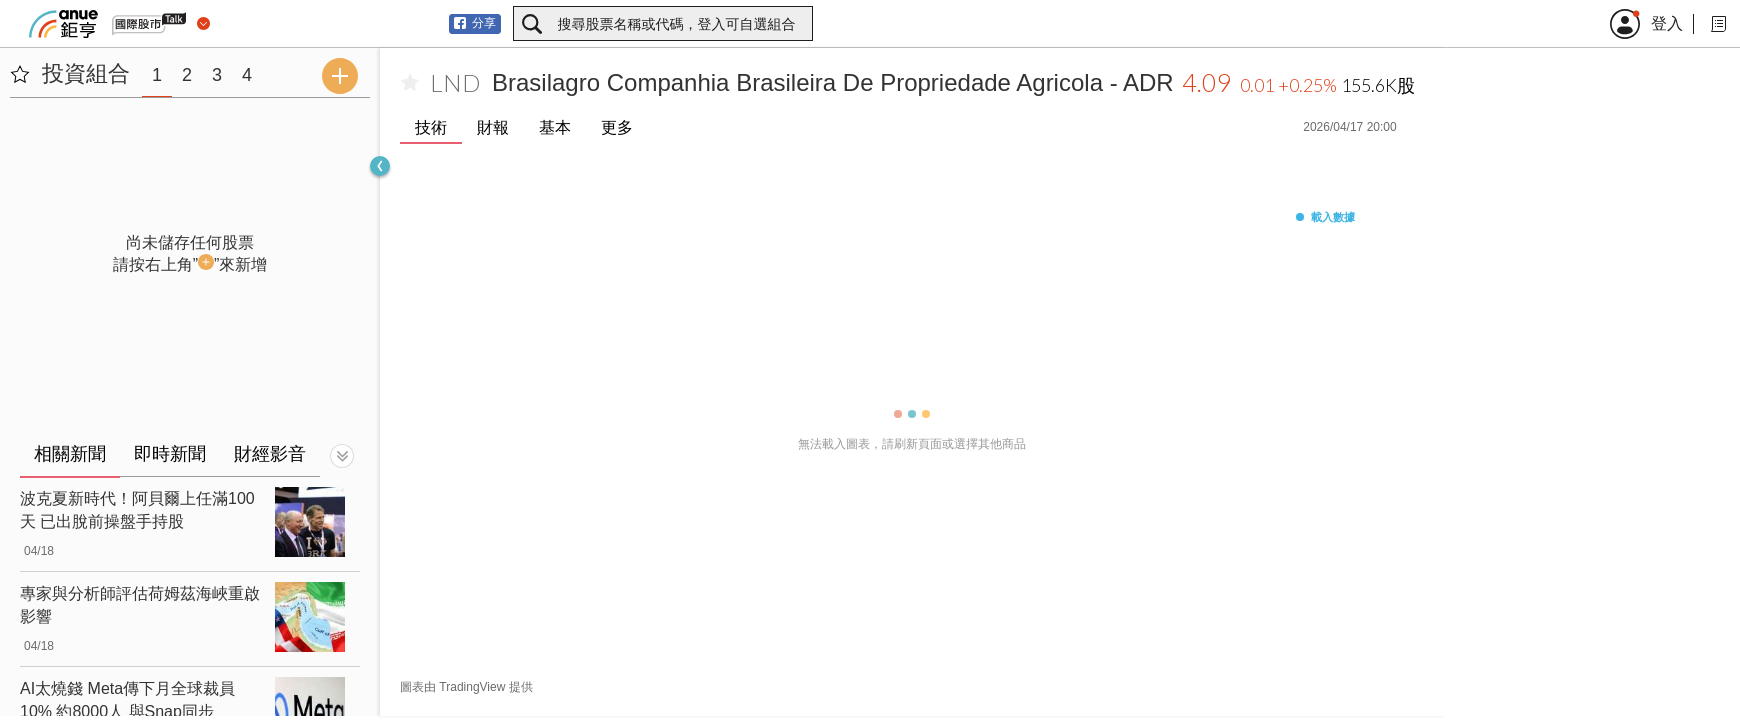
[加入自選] (410, 83)
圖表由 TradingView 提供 (466, 687)
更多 (617, 127)
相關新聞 (70, 454)
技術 (431, 127)
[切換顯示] (342, 456)
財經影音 (270, 454)
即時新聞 (170, 454)
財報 (493, 127)
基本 (555, 127)
